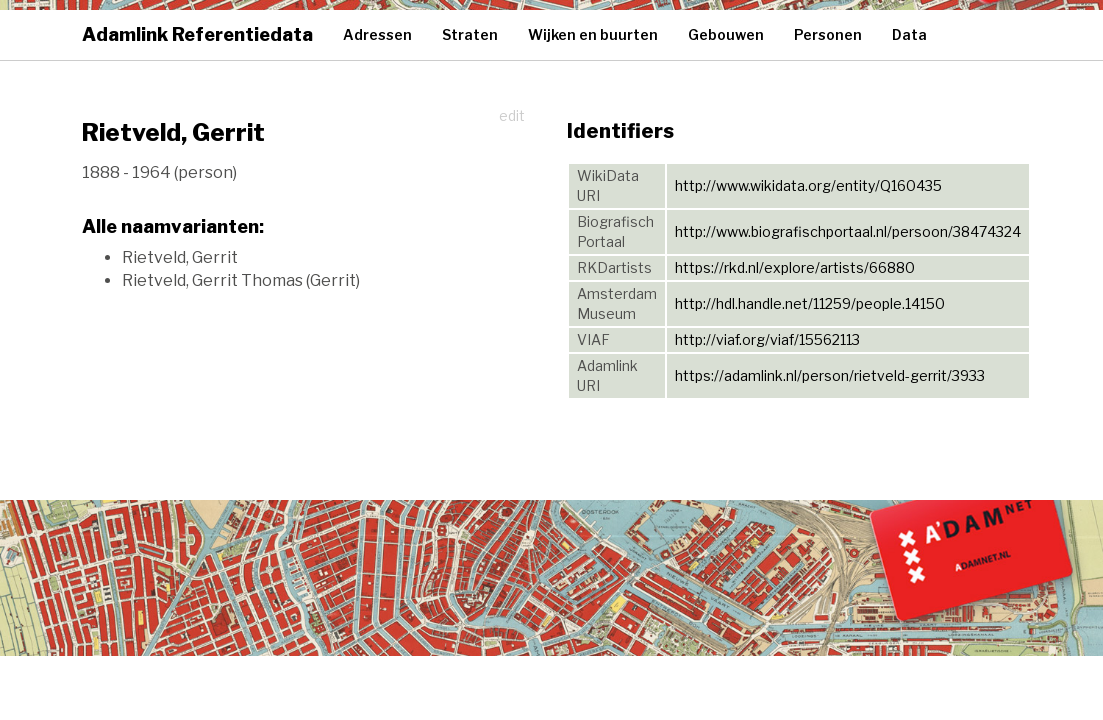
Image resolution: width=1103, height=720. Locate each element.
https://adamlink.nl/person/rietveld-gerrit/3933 (830, 375)
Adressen (377, 34)
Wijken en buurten (593, 34)
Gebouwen (726, 34)
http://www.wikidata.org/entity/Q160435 (808, 185)
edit (512, 115)
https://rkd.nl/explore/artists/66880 (795, 267)
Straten (470, 34)
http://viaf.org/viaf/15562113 (767, 339)
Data (909, 34)
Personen (828, 34)
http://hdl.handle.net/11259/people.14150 (810, 303)
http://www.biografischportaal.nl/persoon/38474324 (848, 231)
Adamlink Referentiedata (197, 34)
